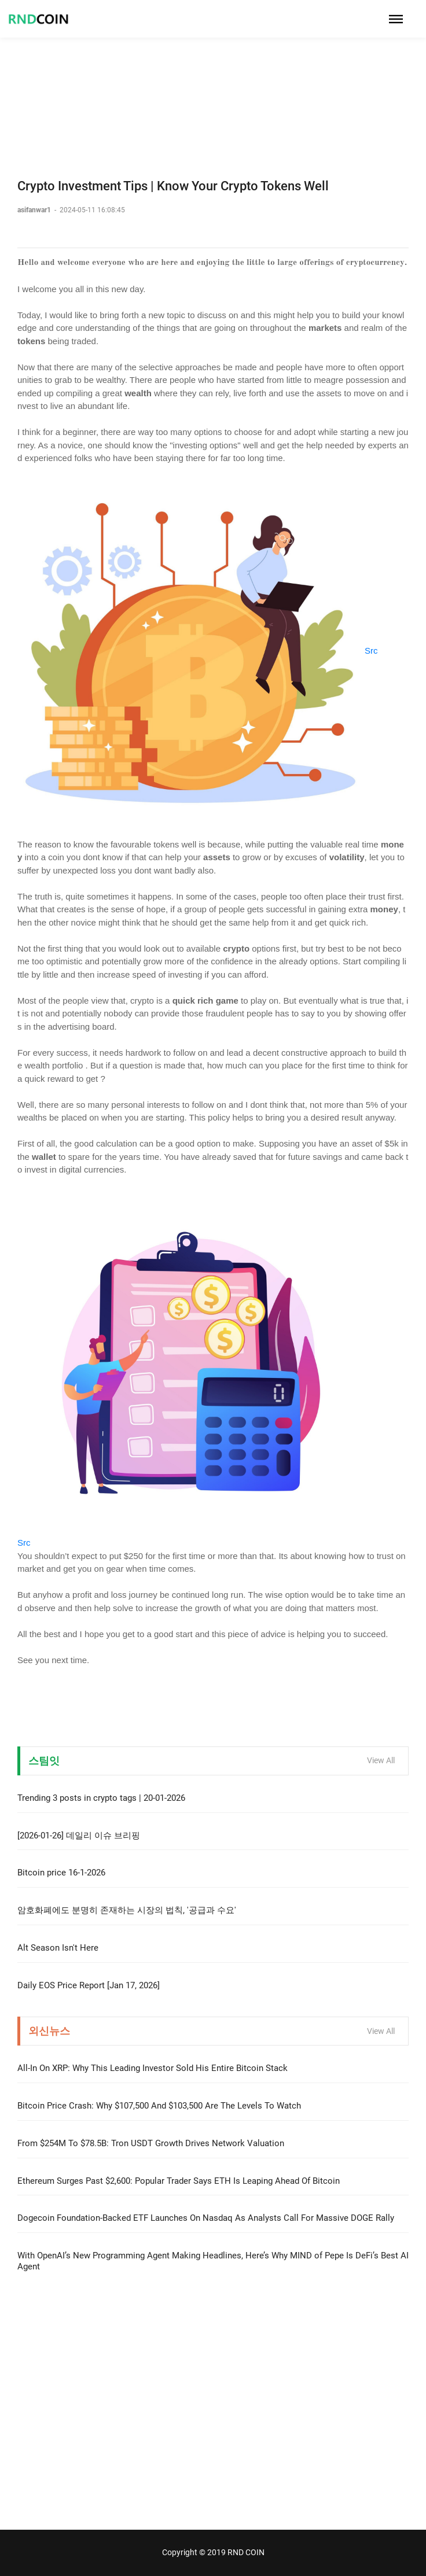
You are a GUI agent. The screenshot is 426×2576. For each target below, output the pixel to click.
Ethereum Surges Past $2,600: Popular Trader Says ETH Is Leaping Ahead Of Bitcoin (178, 2181)
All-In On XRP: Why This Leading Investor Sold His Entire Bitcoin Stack (152, 2068)
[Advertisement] (213, 81)
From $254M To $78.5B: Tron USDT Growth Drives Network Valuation (150, 2143)
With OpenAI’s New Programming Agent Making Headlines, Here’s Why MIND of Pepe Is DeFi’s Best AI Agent (213, 2261)
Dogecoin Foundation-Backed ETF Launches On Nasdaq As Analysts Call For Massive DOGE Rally (205, 2218)
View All (381, 1760)
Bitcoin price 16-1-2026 (61, 1872)
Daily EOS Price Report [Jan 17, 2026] (88, 1985)
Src (371, 650)
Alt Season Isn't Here (57, 1948)
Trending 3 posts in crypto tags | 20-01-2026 (101, 1798)
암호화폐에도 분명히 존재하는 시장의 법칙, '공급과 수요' (126, 1910)
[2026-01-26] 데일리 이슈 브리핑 (78, 1835)
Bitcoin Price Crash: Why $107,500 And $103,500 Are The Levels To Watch (159, 2105)
